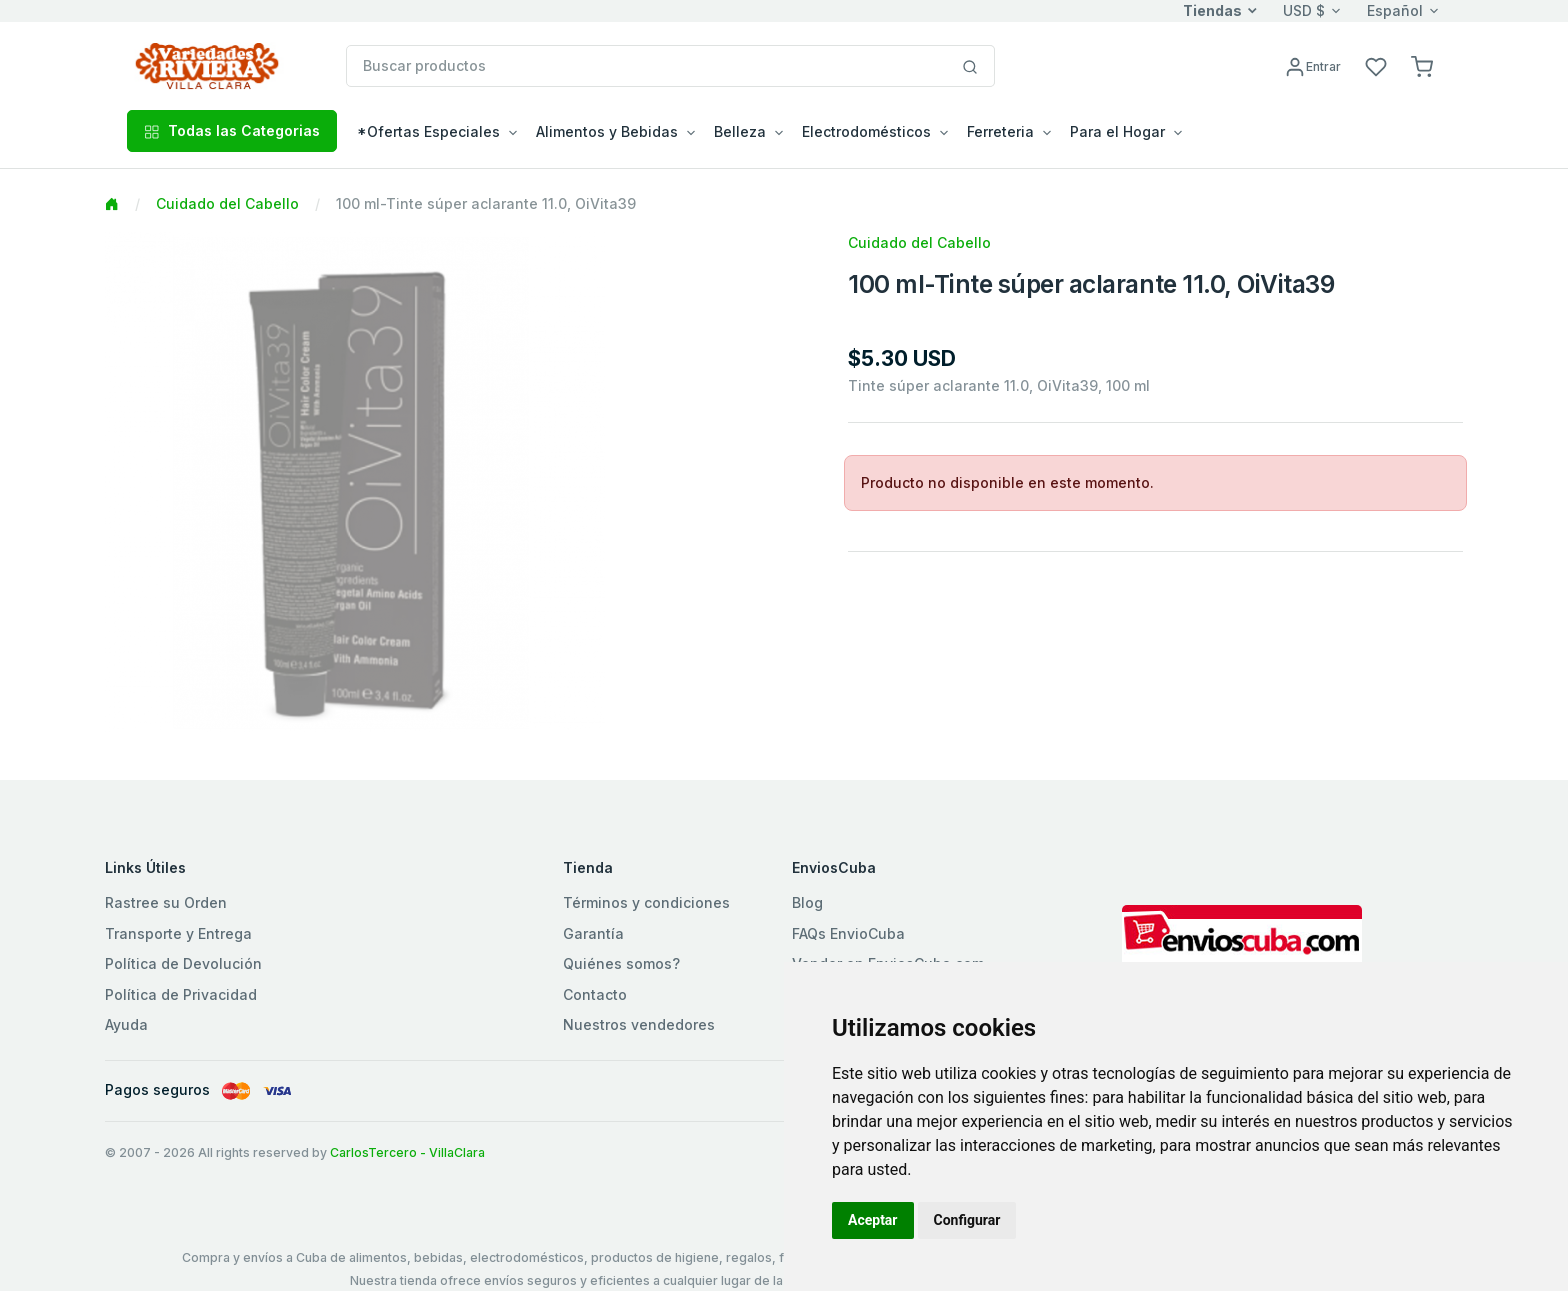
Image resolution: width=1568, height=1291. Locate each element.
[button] (1422, 65)
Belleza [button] (740, 131)
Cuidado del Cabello (227, 203)
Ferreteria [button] (1000, 131)
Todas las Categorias (232, 130)
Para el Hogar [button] (1117, 131)
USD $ (1304, 10)
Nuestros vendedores (639, 1024)
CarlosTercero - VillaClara (407, 1152)
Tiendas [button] (1212, 10)
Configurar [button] (967, 1220)
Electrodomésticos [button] (866, 131)
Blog (807, 902)
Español (1395, 10)
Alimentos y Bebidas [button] (607, 131)
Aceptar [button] (873, 1220)
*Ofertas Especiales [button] (428, 131)
